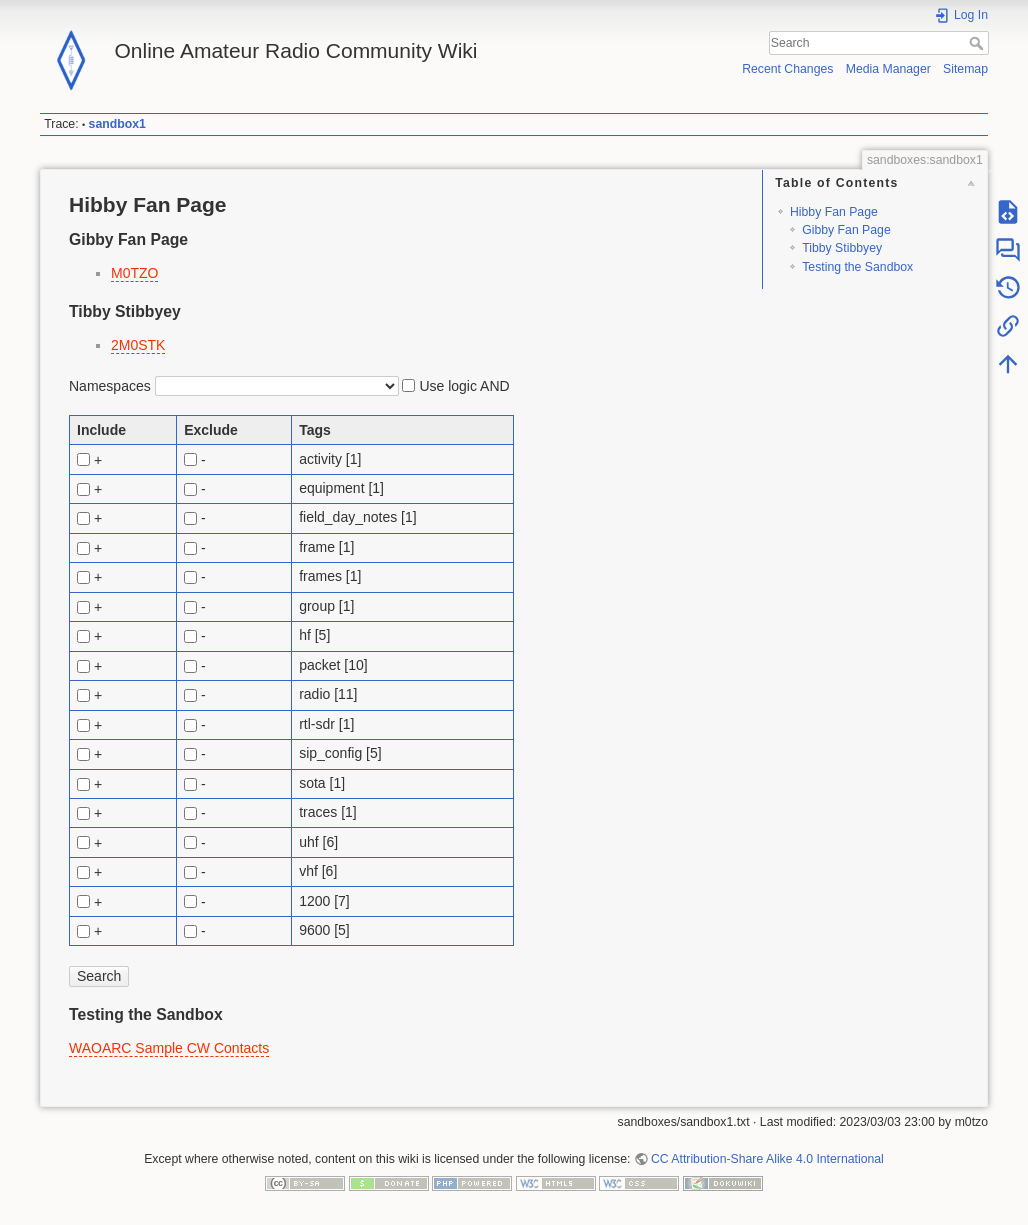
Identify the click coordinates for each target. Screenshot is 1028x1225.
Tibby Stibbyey (842, 248)
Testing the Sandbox (857, 267)
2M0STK (138, 345)
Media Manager (888, 69)
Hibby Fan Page (834, 212)
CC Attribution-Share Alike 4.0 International (767, 1159)
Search (978, 43)
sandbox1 (117, 124)
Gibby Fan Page (846, 230)
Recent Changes (787, 69)
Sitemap (965, 69)
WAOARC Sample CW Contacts (169, 1048)
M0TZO (134, 273)
